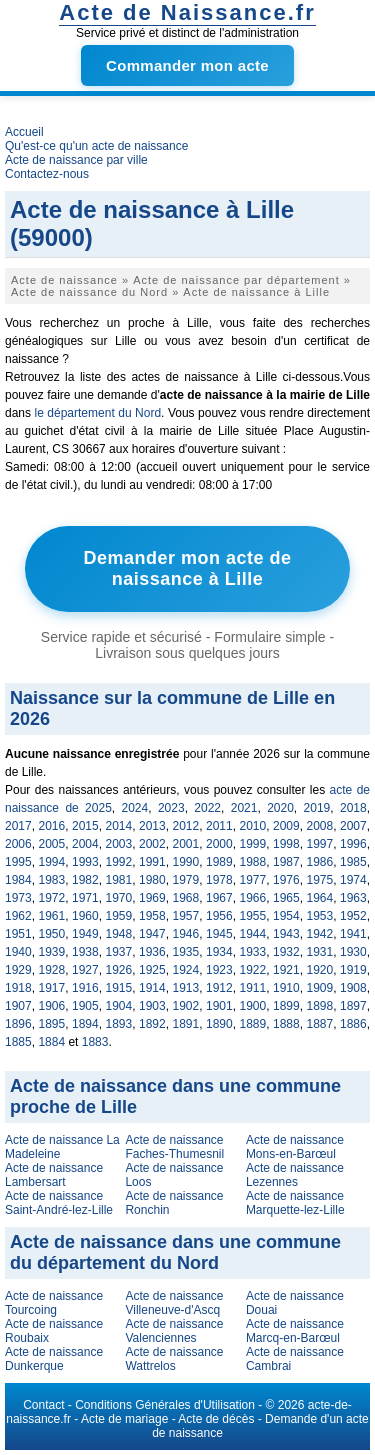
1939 (52, 952)
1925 (152, 970)
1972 (52, 898)
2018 (353, 808)
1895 (52, 1024)
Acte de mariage (124, 1419)
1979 (186, 880)
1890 (219, 1024)
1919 (353, 970)
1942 (320, 934)
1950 (52, 934)
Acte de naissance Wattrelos (174, 1359)
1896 (18, 1024)
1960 (85, 916)
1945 (219, 934)
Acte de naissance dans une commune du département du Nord (175, 1252)
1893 (119, 1024)
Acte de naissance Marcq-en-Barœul (295, 1331)
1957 (186, 916)
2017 (18, 826)
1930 (353, 952)
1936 (152, 952)
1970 (119, 898)
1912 (219, 988)
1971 (85, 898)
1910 (286, 988)
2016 (52, 826)
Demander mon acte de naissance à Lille (187, 568)
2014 (119, 826)
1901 (219, 1006)
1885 (18, 1042)
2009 (286, 826)
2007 (353, 826)
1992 (119, 862)
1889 (253, 1024)
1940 (18, 952)
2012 (186, 826)
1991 (152, 862)
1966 (253, 898)
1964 (320, 898)
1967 (219, 898)
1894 (85, 1024)
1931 (320, 952)
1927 (85, 970)
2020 (280, 808)
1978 (219, 880)
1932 (286, 952)
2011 (219, 826)
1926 (119, 970)
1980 (152, 880)
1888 (286, 1024)
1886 (353, 1024)
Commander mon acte (187, 65)
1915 (119, 988)
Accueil (24, 132)
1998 (286, 844)
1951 (18, 934)
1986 (320, 862)
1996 (353, 844)
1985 (353, 862)
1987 (286, 862)
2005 (52, 844)
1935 (186, 952)
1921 (286, 970)
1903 (152, 1006)
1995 (18, 862)
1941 (353, 934)
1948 (119, 934)
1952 (353, 916)
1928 (52, 970)
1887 (320, 1024)
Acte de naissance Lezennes (295, 1175)
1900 (253, 1006)
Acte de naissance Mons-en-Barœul (295, 1147)
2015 (85, 826)
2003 (119, 844)
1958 (152, 916)
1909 (320, 988)
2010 (253, 826)
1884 (51, 1042)
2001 (186, 844)
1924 (186, 970)
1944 (253, 934)
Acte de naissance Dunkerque (54, 1359)
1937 (119, 952)
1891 (186, 1024)
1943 (286, 934)
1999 (253, 844)
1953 (320, 916)
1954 (286, 916)
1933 (253, 952)
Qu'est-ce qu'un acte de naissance (96, 146)
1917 (52, 988)
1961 (52, 916)
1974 (353, 880)
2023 (171, 808)
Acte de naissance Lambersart (54, 1175)
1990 (186, 862)
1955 (253, 916)
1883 (95, 1042)
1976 (286, 880)
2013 (152, 826)
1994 (52, 862)
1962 (18, 916)
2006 (18, 844)
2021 (244, 808)
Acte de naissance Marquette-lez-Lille (295, 1203)
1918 (18, 988)
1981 (119, 880)
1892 (152, 1024)
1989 (219, 862)
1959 (119, 916)
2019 (317, 808)
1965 (286, 898)
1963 (353, 898)
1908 (353, 988)
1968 (186, 898)
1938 (85, 952)
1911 (253, 988)
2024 (135, 808)
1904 (119, 1006)
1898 (320, 1006)
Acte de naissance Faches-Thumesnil (174, 1147)
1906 (52, 1006)
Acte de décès (216, 1419)
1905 (85, 1006)
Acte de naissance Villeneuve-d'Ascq (174, 1303)
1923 (219, 970)
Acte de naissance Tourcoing (54, 1303)
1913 (186, 988)
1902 (186, 1006)
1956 (219, 916)
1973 (18, 898)
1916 (85, 988)
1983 (52, 880)
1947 (152, 934)
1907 (18, 1006)
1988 (253, 862)
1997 (320, 844)
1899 (286, 1006)
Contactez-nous (47, 174)
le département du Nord (98, 413)
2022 (207, 808)
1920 (320, 970)
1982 (85, 880)
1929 (18, 970)
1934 (219, 952)
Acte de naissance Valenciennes (174, 1331)
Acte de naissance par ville (76, 160)
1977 (253, 880)
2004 (85, 844)
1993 (85, 862)
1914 (152, 988)
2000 (219, 844)
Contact (43, 1405)
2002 (152, 844)
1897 (353, 1006)
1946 (186, 934)
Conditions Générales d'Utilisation (165, 1405)
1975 (320, 880)
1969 (152, 898)
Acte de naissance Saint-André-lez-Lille (59, 1203)
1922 (253, 970)
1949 (85, 934)
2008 (320, 826)
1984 (18, 880)
